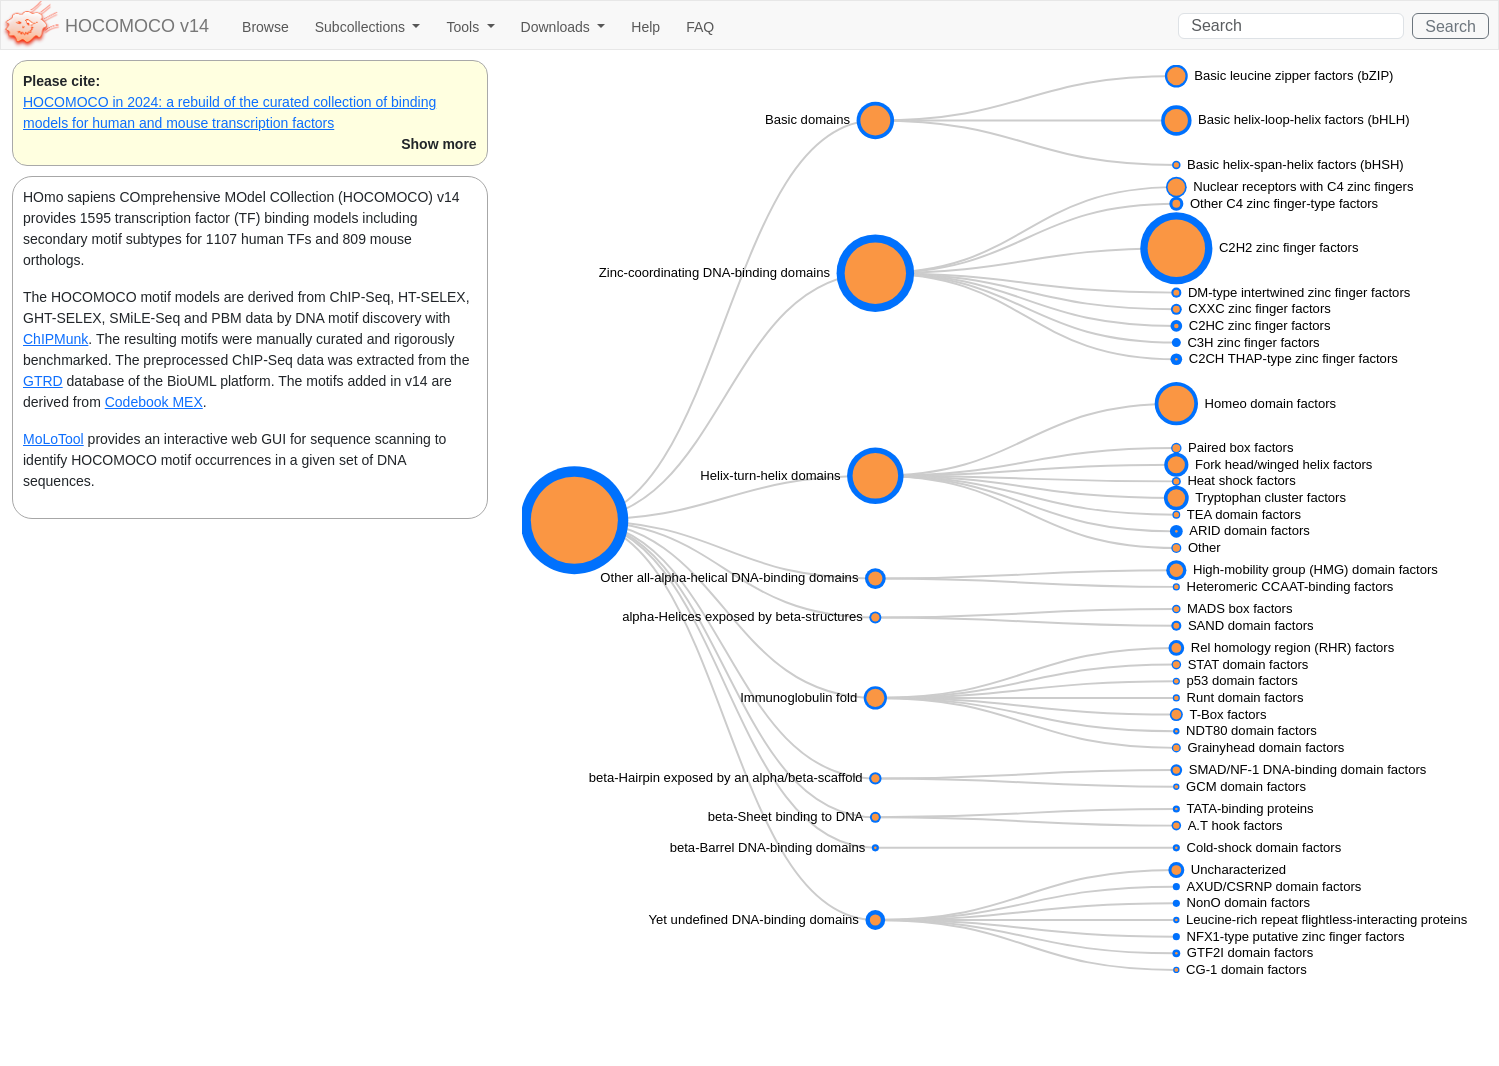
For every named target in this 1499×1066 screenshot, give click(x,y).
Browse (265, 27)
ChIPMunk (55, 339)
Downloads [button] (557, 27)
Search (1450, 26)
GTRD (43, 381)
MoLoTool (53, 439)
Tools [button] (464, 27)
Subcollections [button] (362, 27)
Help (645, 27)
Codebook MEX (154, 402)
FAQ (700, 27)
